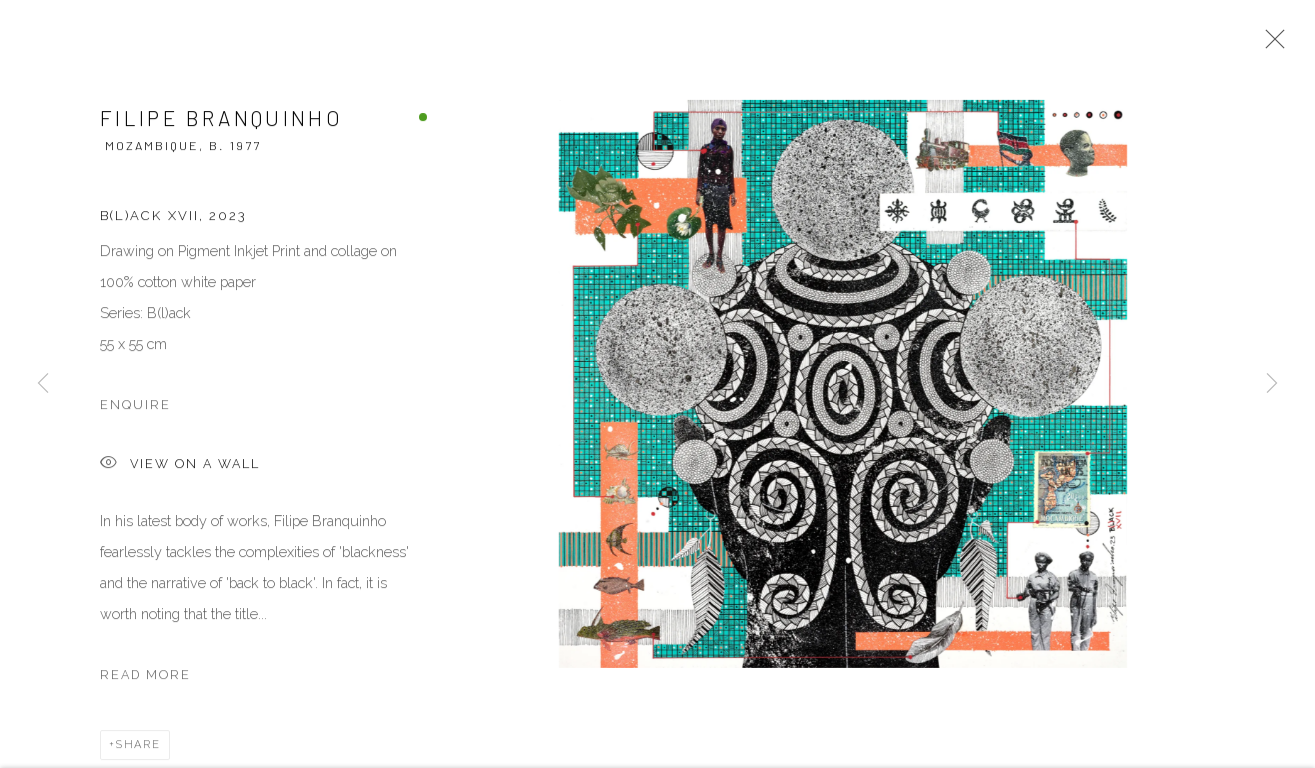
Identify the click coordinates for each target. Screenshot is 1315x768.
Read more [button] (145, 677)
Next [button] (1272, 384)
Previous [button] (43, 384)
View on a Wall (180, 467)
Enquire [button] (135, 407)
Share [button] (138, 747)
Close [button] (1270, 45)
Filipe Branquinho (221, 120)
